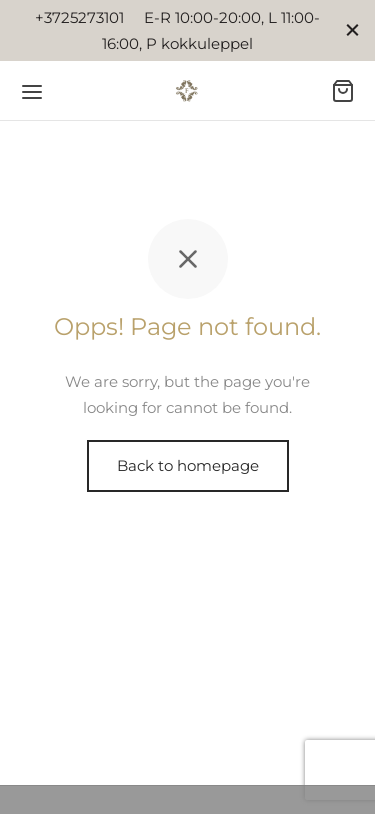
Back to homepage (188, 465)
